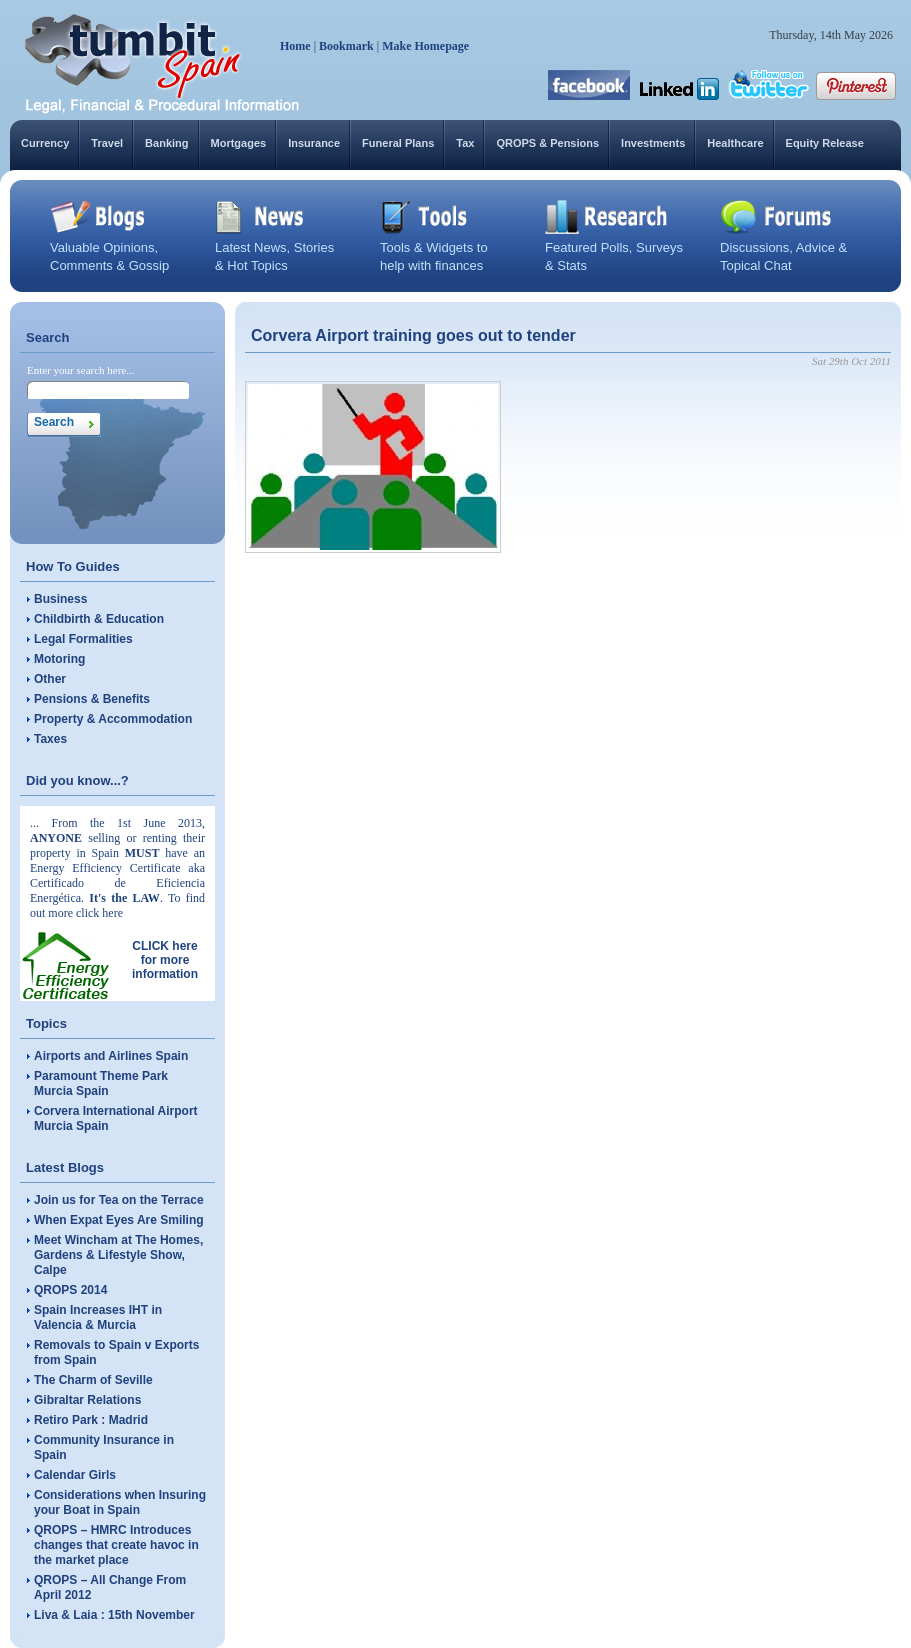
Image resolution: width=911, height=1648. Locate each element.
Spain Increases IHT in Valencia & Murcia (98, 1317)
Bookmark (346, 46)
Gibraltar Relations (87, 1400)
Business (60, 599)
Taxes (50, 739)
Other (50, 679)
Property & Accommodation (113, 719)
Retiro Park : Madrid (91, 1420)
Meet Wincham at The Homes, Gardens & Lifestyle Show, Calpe (118, 1255)
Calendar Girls (75, 1475)
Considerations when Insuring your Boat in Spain (120, 1502)
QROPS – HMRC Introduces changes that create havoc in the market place (116, 1545)
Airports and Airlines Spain (111, 1056)
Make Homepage (425, 46)
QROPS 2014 (70, 1290)
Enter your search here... (81, 370)
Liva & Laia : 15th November (114, 1615)
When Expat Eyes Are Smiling (119, 1220)
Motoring (59, 659)
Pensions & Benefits (92, 699)
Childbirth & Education (99, 619)
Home (295, 46)
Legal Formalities (83, 639)
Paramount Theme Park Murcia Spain (101, 1083)
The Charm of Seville (93, 1380)
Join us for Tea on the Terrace (119, 1200)
